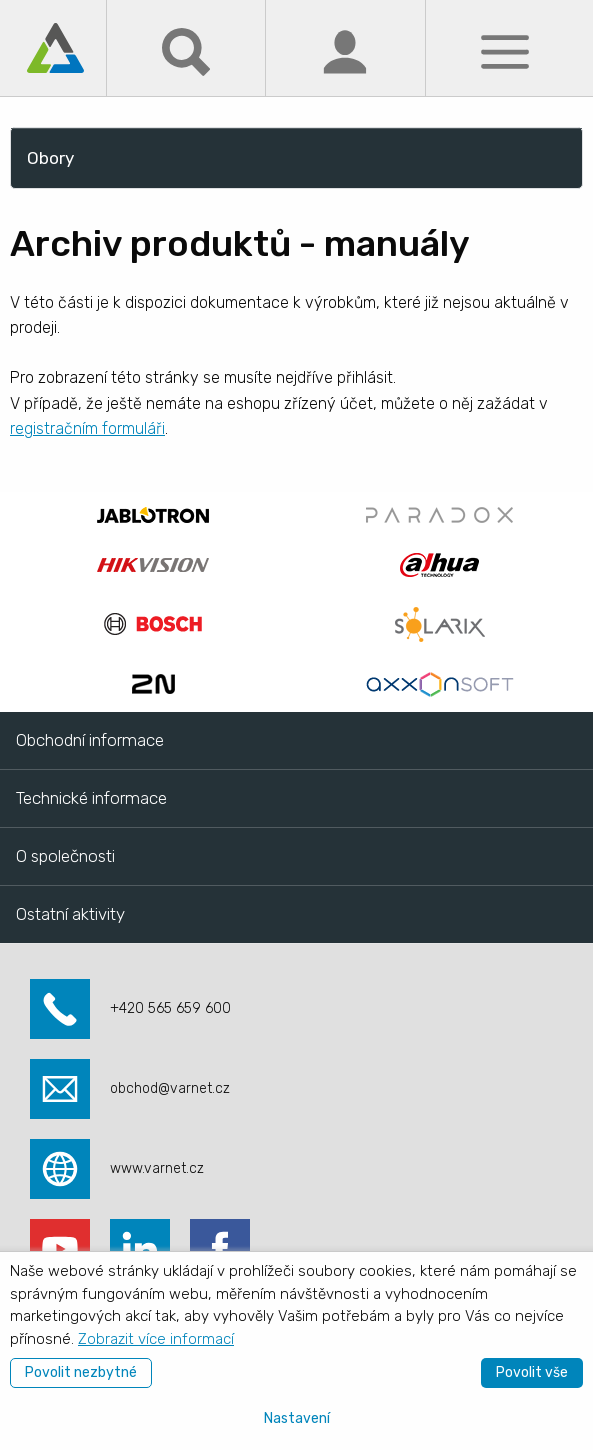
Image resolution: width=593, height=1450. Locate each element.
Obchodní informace (90, 740)
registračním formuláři (87, 428)
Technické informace (91, 798)
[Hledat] (186, 50)
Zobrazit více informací (156, 1339)
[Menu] (505, 50)
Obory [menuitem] (50, 158)
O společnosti (65, 856)
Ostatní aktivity (70, 914)
